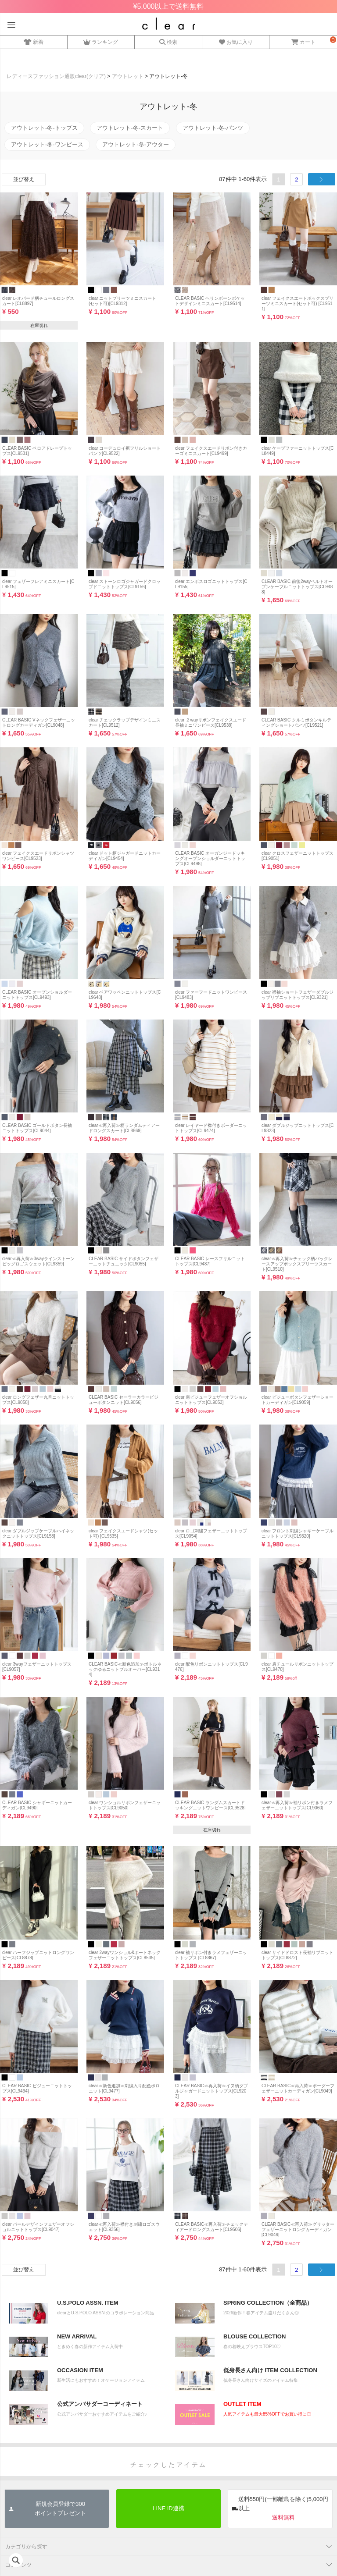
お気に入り (236, 41)
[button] (321, 179)
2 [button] (296, 179)
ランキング (100, 41)
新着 (33, 41)
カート (303, 41)
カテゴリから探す (26, 2547)
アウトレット (127, 76)
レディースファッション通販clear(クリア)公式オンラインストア (168, 24)
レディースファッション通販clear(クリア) (56, 76)
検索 (168, 41)
